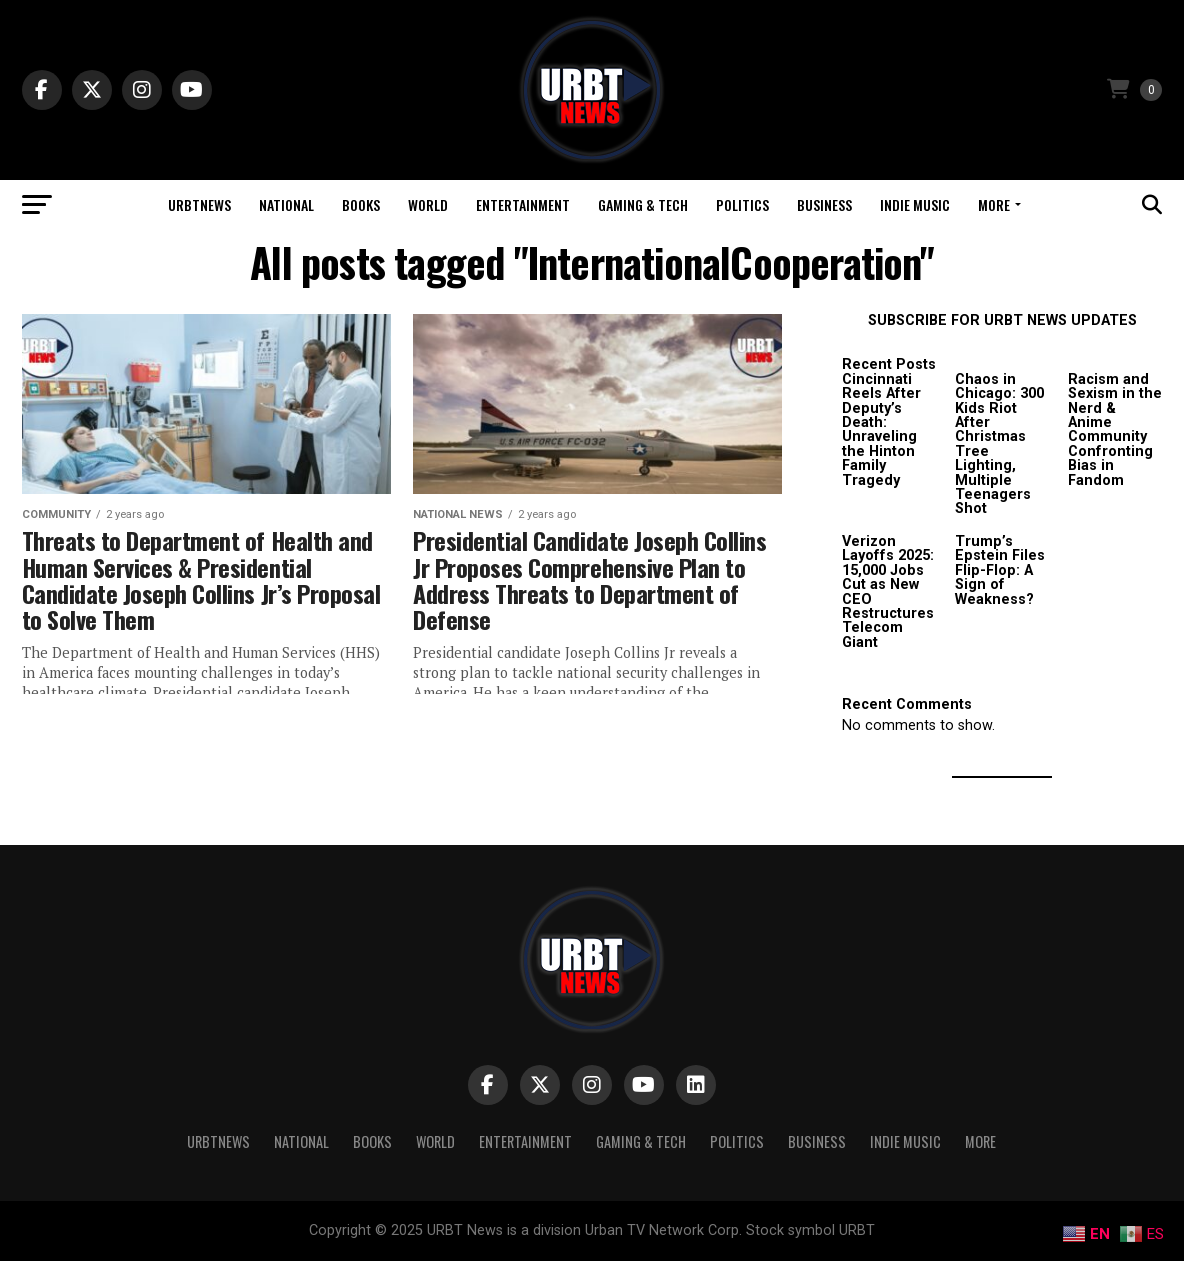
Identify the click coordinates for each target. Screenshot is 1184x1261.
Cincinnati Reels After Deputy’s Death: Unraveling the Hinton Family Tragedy (881, 430)
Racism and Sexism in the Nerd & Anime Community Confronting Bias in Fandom (1115, 430)
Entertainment (523, 204)
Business (824, 204)
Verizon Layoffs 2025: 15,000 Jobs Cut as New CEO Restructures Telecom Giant (888, 592)
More (994, 204)
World (428, 204)
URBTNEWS (199, 204)
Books (361, 204)
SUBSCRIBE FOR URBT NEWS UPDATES (1002, 320)
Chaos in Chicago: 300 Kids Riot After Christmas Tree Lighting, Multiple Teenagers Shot (999, 444)
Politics (742, 204)
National (286, 204)
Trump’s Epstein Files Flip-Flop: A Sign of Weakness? (1000, 570)
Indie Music (915, 204)
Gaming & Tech (643, 204)
